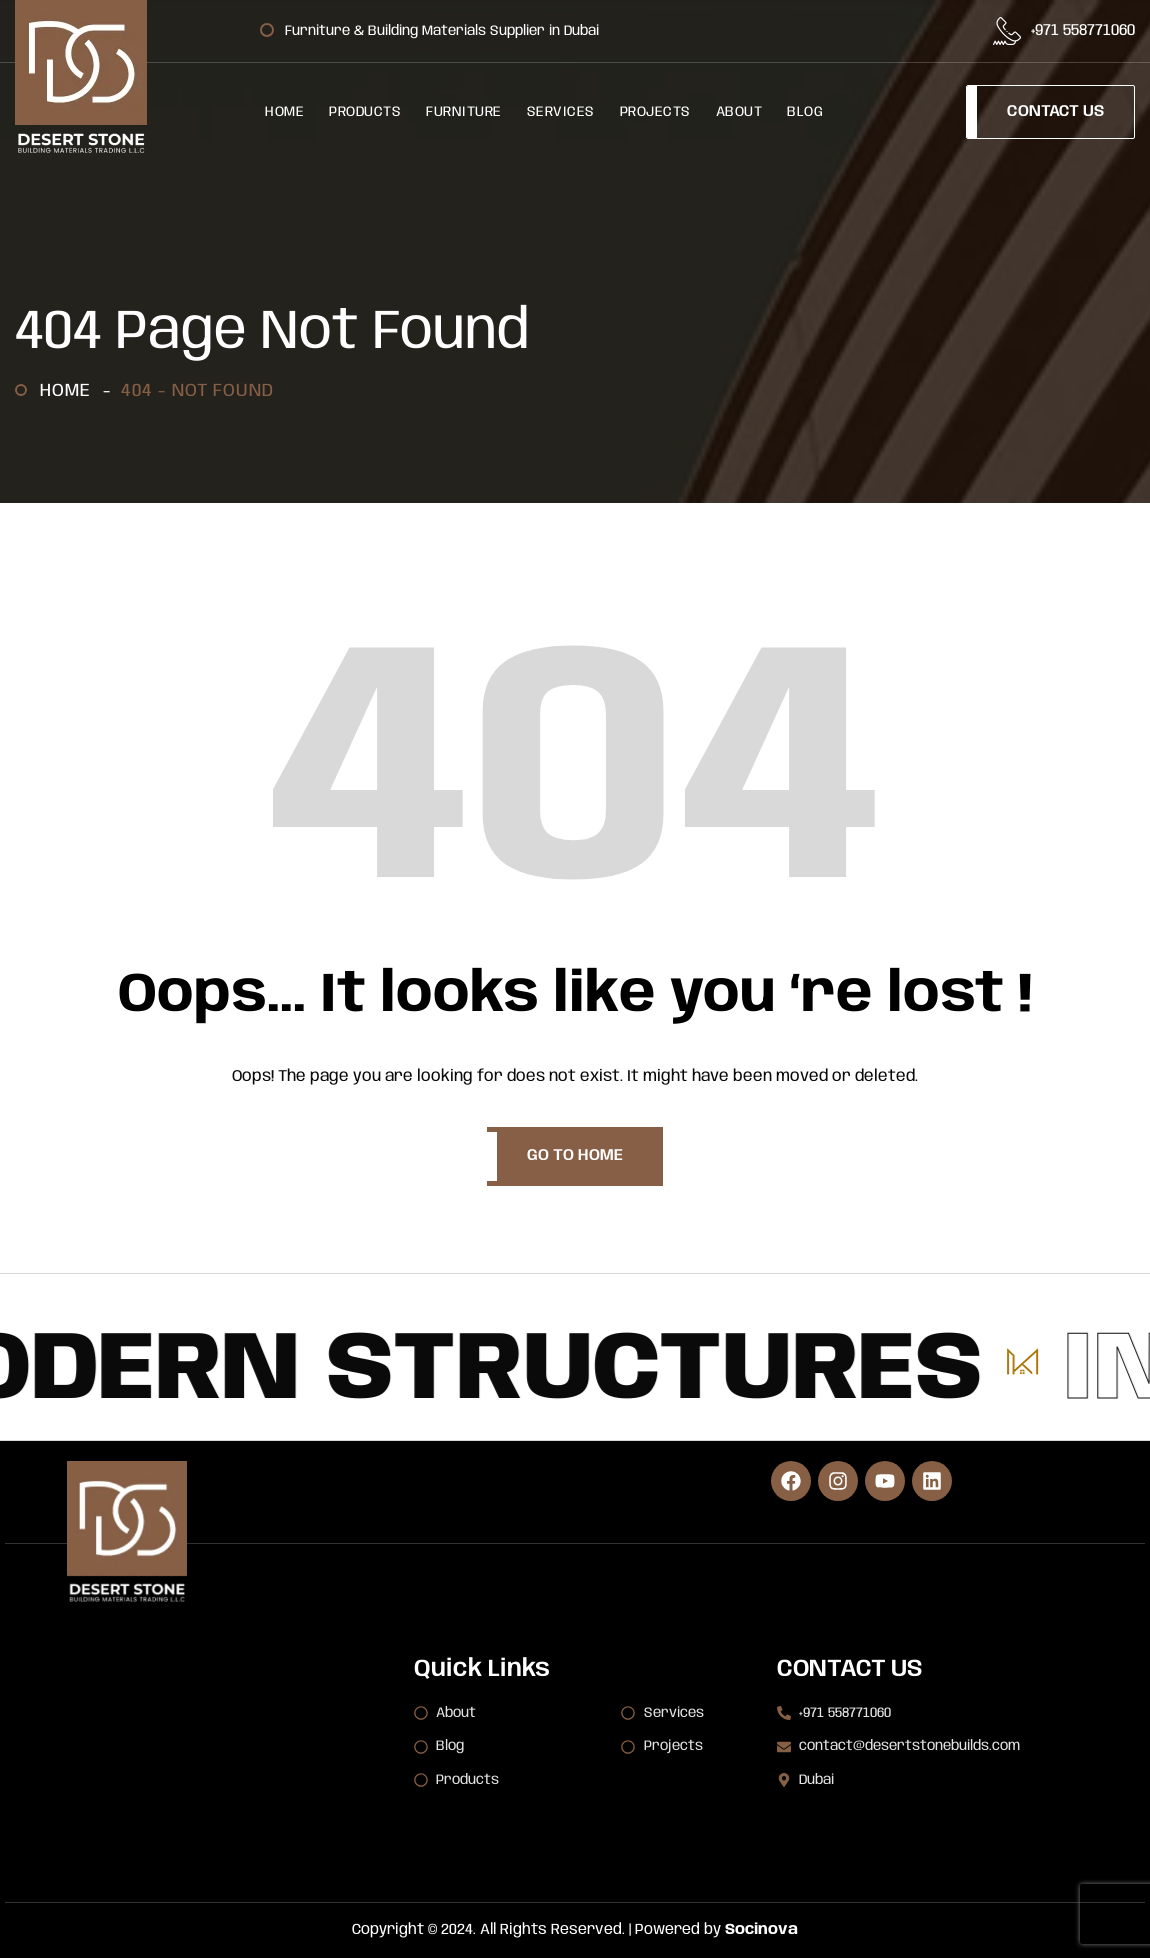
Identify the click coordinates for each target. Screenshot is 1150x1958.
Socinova (761, 1930)
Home (70, 391)
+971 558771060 (1083, 31)
